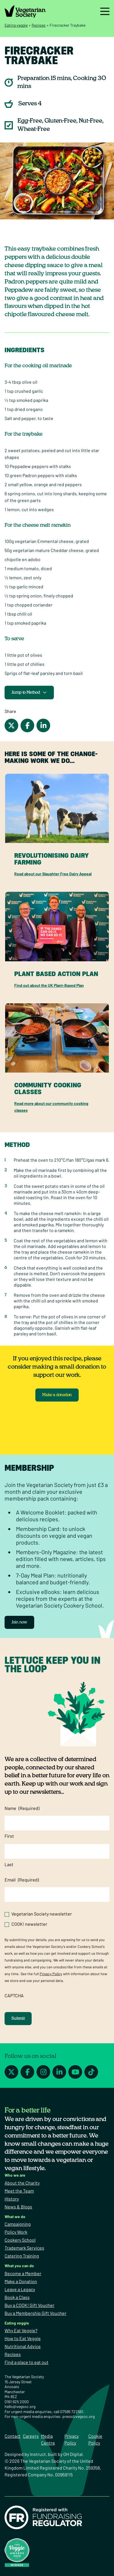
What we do (15, 2216)
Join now (19, 1622)
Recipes (39, 25)
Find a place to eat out (26, 2362)
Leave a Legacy (20, 2289)
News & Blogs (18, 2206)
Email (22, 1880)
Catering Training (22, 2255)
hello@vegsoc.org (20, 2406)
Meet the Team (19, 2190)
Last (9, 1864)
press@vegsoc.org (78, 2416)
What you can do (19, 2265)
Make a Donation (21, 2281)
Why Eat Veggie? (21, 2330)
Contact (13, 2436)
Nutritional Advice (23, 2346)
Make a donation (57, 1395)
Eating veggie (16, 25)
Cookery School (20, 2240)
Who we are (15, 2175)
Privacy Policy (51, 1973)
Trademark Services (24, 2247)
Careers (31, 2436)
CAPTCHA (14, 1995)
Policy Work (16, 2232)
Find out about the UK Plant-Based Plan (49, 985)
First (9, 1836)
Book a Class (17, 2297)
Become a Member (23, 2273)
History (12, 2198)
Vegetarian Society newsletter (41, 1913)
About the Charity (22, 2182)
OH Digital (73, 2454)
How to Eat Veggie (23, 2338)
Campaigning (18, 2224)
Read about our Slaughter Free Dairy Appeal (52, 873)
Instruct (38, 2454)
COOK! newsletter (29, 1924)
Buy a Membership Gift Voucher (35, 2313)
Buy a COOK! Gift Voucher (29, 2305)
